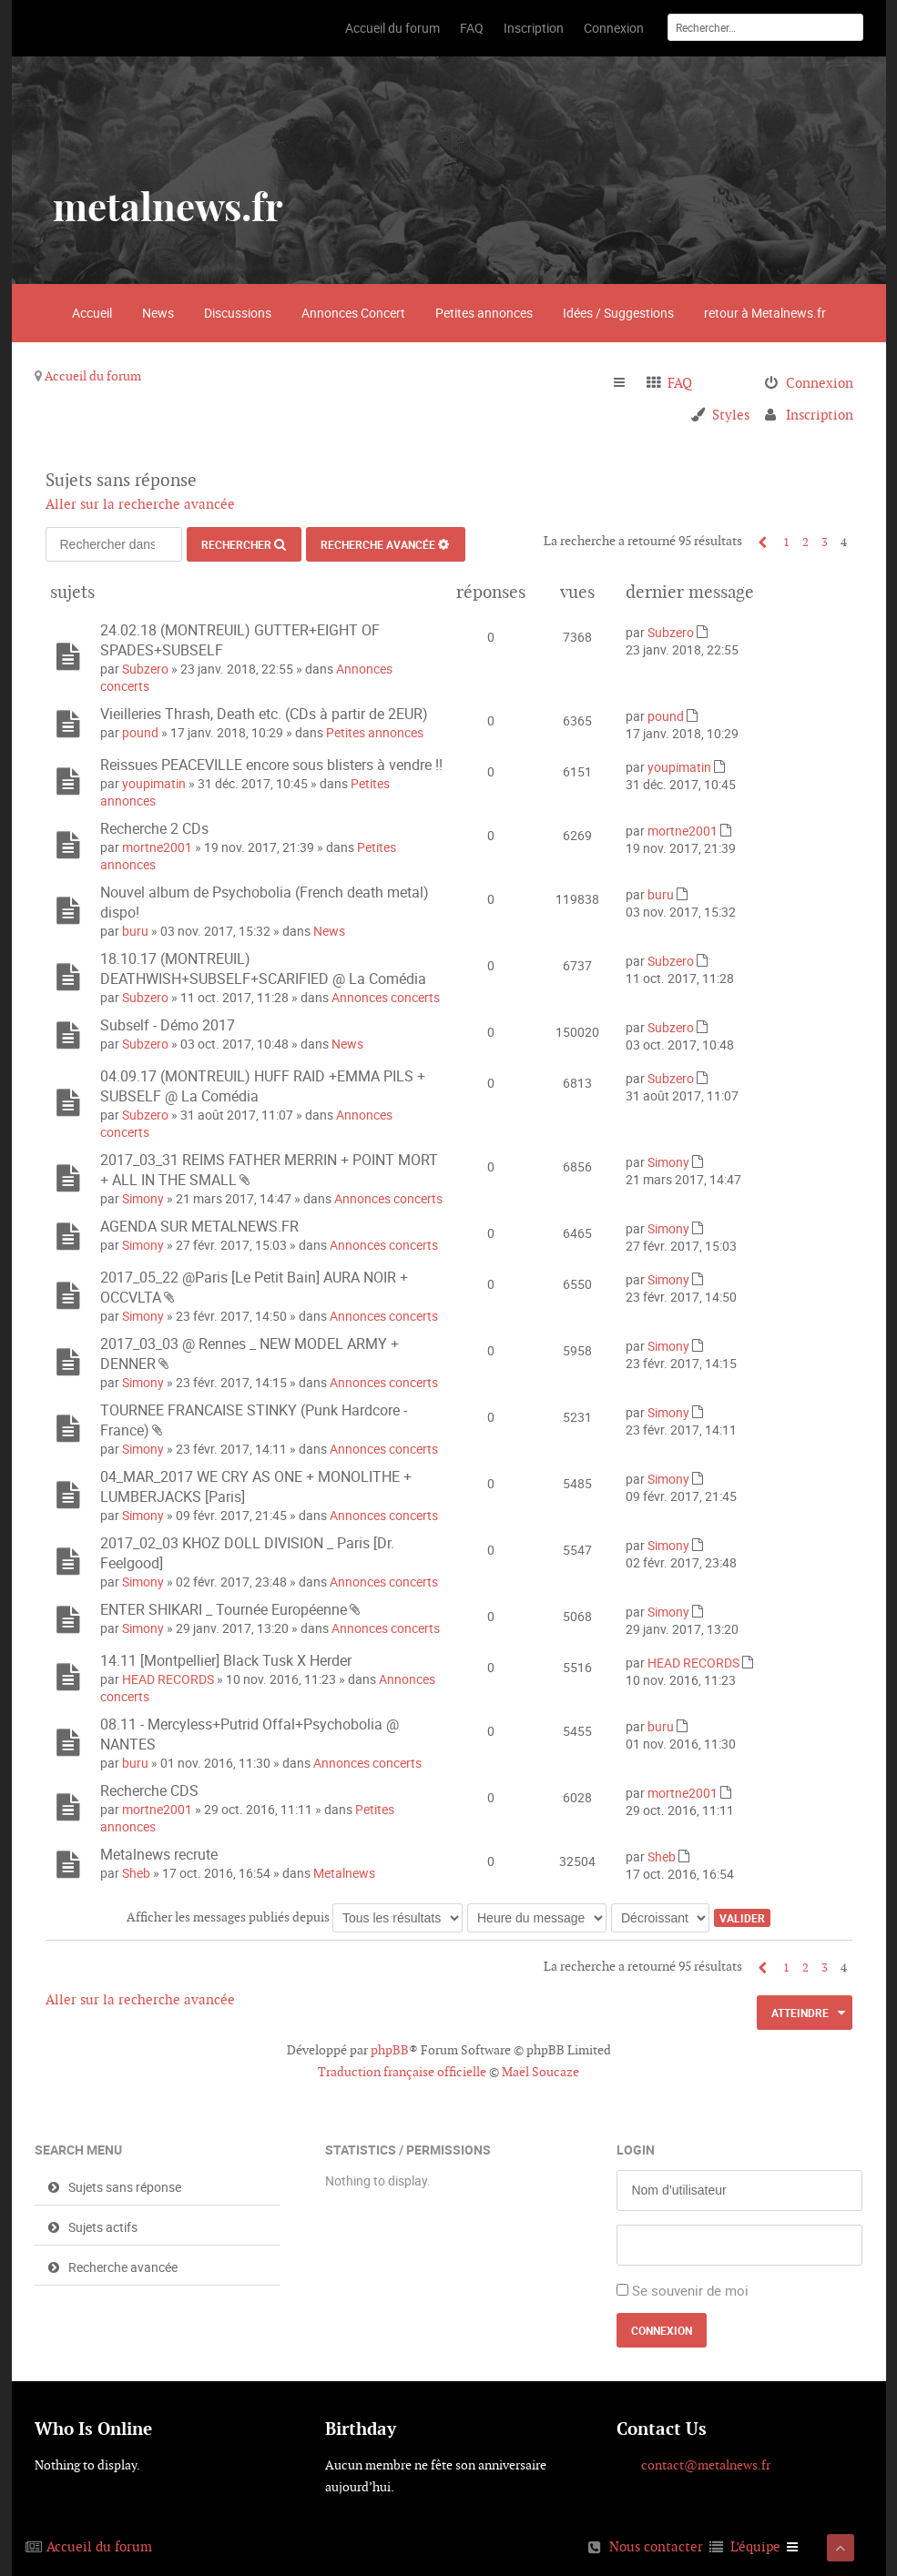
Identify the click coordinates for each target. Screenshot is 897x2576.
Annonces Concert (353, 312)
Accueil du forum (93, 376)
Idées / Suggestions (618, 312)
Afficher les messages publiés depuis (295, 1917)
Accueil (92, 312)
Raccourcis (627, 383)
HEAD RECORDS (168, 1679)
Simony (143, 1198)
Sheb (136, 1872)
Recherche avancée (378, 544)
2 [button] (805, 542)
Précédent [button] (758, 542)
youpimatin (154, 783)
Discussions (237, 312)
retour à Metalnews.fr (765, 312)
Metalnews (344, 1872)
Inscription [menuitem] (819, 414)
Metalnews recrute (159, 1854)
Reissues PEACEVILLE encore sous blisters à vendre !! (271, 765)
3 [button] (824, 542)
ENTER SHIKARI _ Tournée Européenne (223, 1609)
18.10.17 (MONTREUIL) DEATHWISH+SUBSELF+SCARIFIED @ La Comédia (263, 968)
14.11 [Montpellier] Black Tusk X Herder (226, 1660)
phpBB (390, 2050)
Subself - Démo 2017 (167, 1025)
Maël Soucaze (540, 2072)
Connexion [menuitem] (819, 382)
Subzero (145, 668)
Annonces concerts (385, 997)
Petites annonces (484, 312)
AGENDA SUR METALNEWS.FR (199, 1226)
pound (140, 732)
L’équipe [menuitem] (755, 2546)
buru (135, 930)
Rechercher (236, 544)
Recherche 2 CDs (154, 828)
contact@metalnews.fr (705, 2465)
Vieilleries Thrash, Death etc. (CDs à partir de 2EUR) (264, 714)
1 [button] (786, 542)
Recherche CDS (149, 1790)
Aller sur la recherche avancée (140, 503)
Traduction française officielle (402, 2072)
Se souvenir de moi (690, 2290)
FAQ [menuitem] (680, 382)
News (158, 312)
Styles (730, 414)
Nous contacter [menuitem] (656, 2546)
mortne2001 (157, 847)
